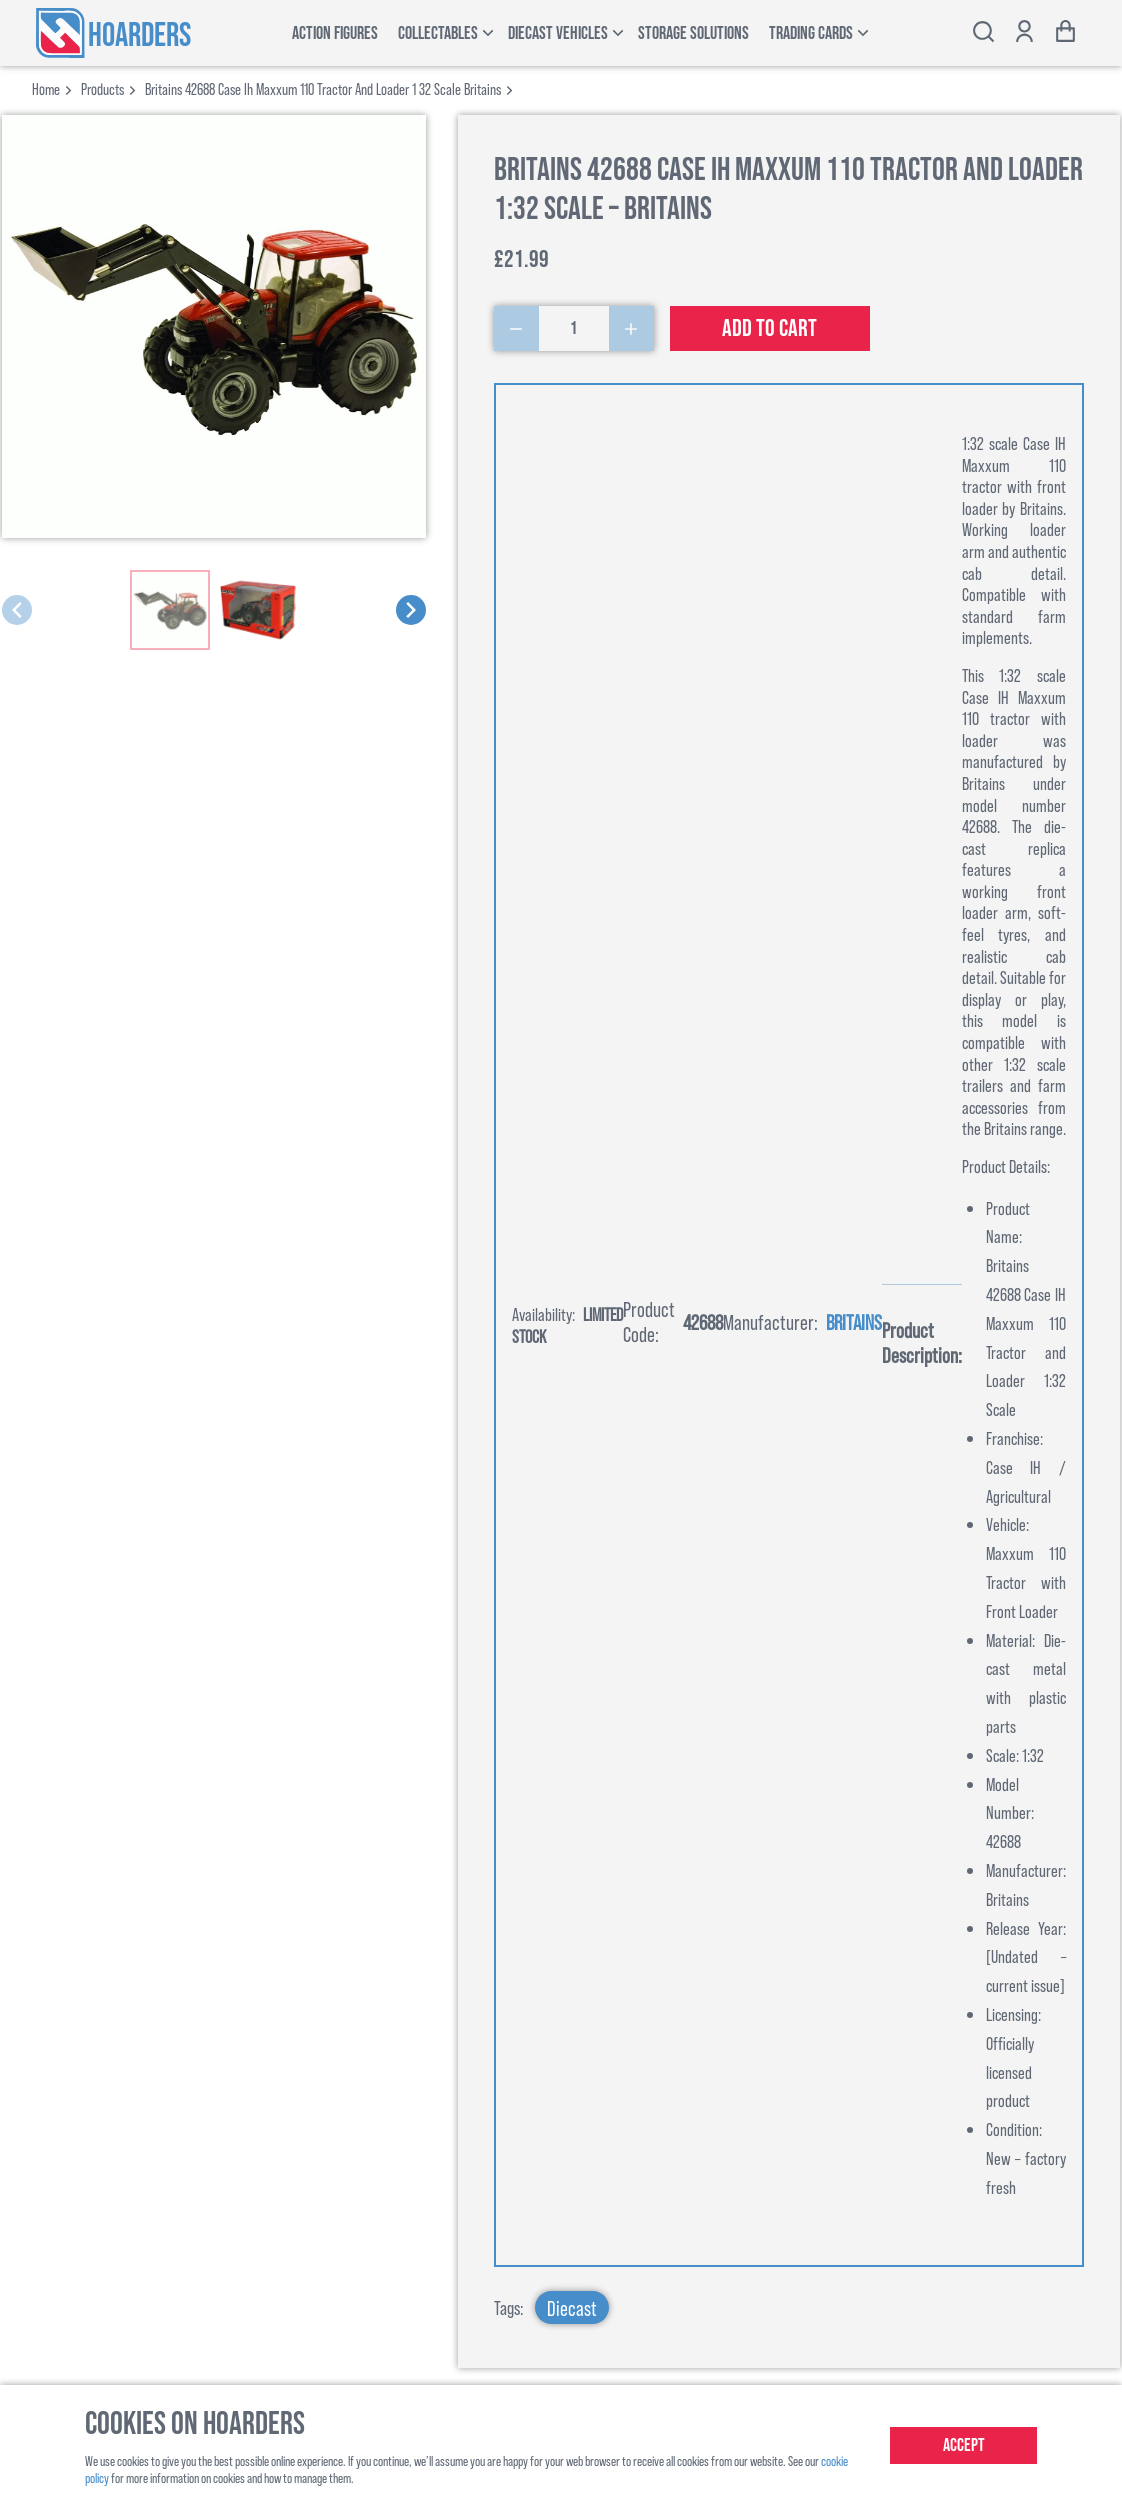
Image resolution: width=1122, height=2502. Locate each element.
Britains (854, 1321)
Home (46, 88)
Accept (964, 2445)
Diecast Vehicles (558, 33)
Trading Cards (811, 33)
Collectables (438, 33)
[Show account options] (1024, 33)
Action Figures (335, 33)
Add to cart (769, 328)
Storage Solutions (693, 33)
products (102, 88)
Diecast (572, 2307)
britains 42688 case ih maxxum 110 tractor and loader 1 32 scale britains (323, 88)
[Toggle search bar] (983, 33)
